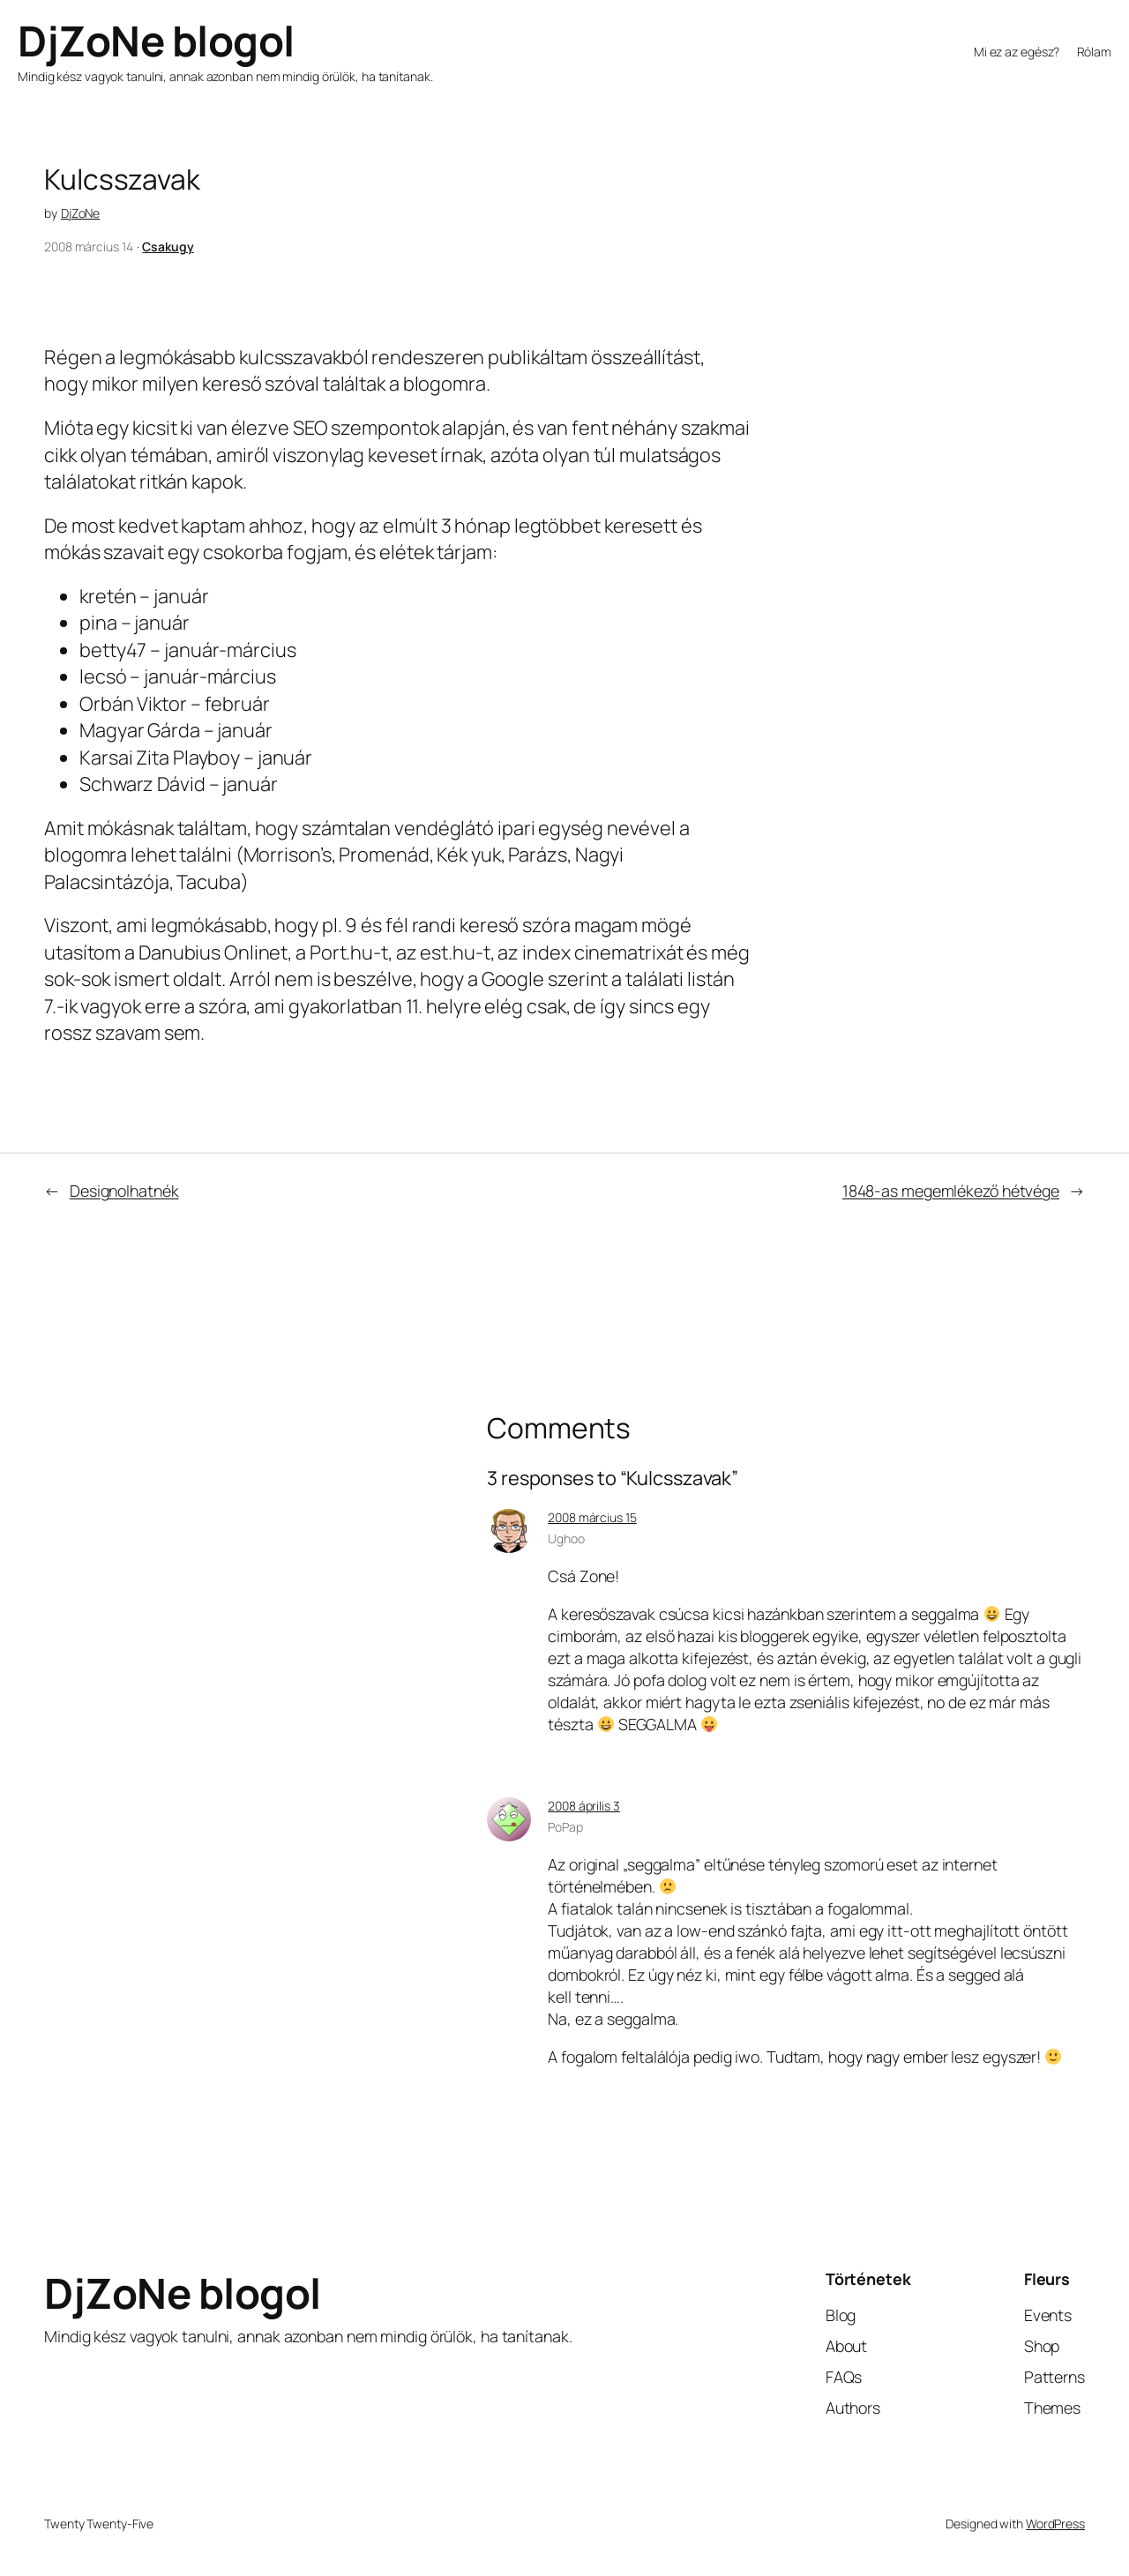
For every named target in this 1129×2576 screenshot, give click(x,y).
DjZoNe (80, 213)
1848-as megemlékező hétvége (950, 1190)
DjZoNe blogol (156, 40)
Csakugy (167, 246)
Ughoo (566, 1538)
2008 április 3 (584, 1805)
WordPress (1055, 2523)
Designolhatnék (124, 1190)
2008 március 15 (592, 1517)
